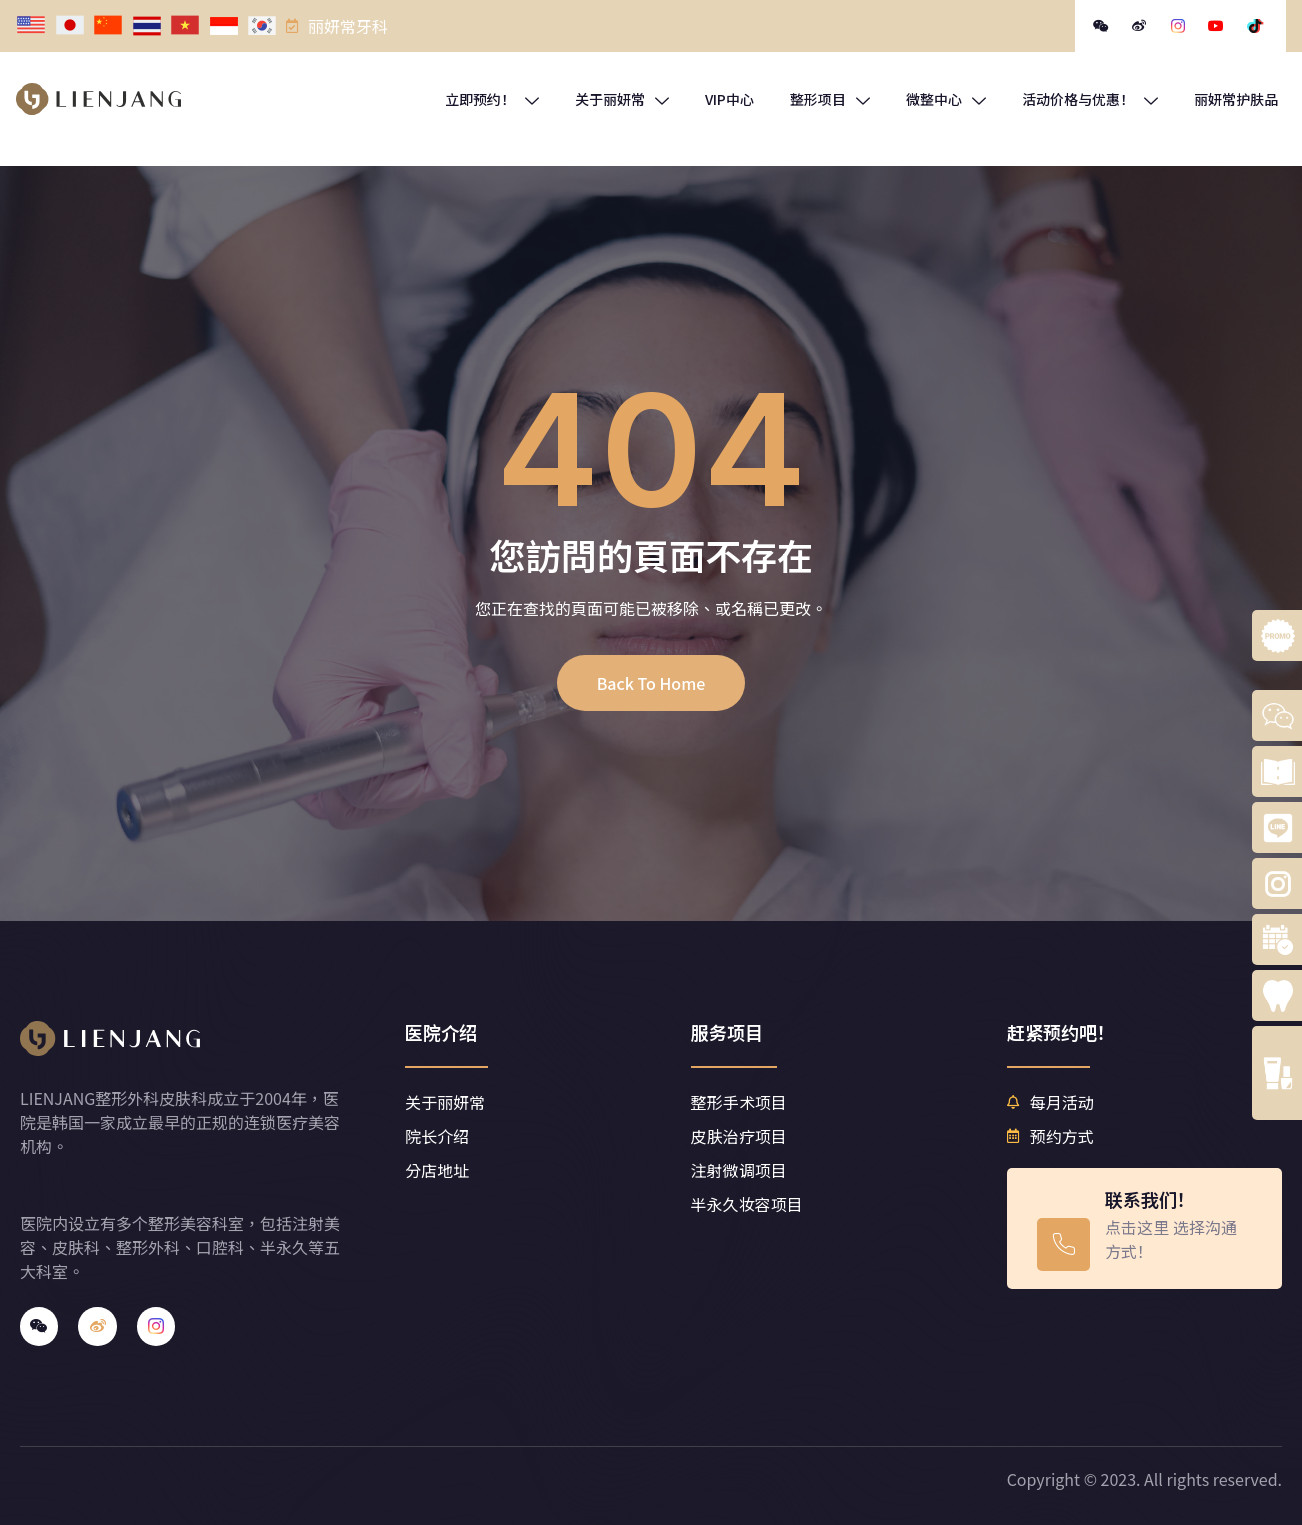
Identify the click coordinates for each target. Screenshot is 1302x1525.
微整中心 (946, 99)
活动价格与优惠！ (1090, 99)
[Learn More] (1144, 1228)
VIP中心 (729, 99)
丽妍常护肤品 (1236, 99)
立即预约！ (492, 99)
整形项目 (830, 99)
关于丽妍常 (622, 99)
